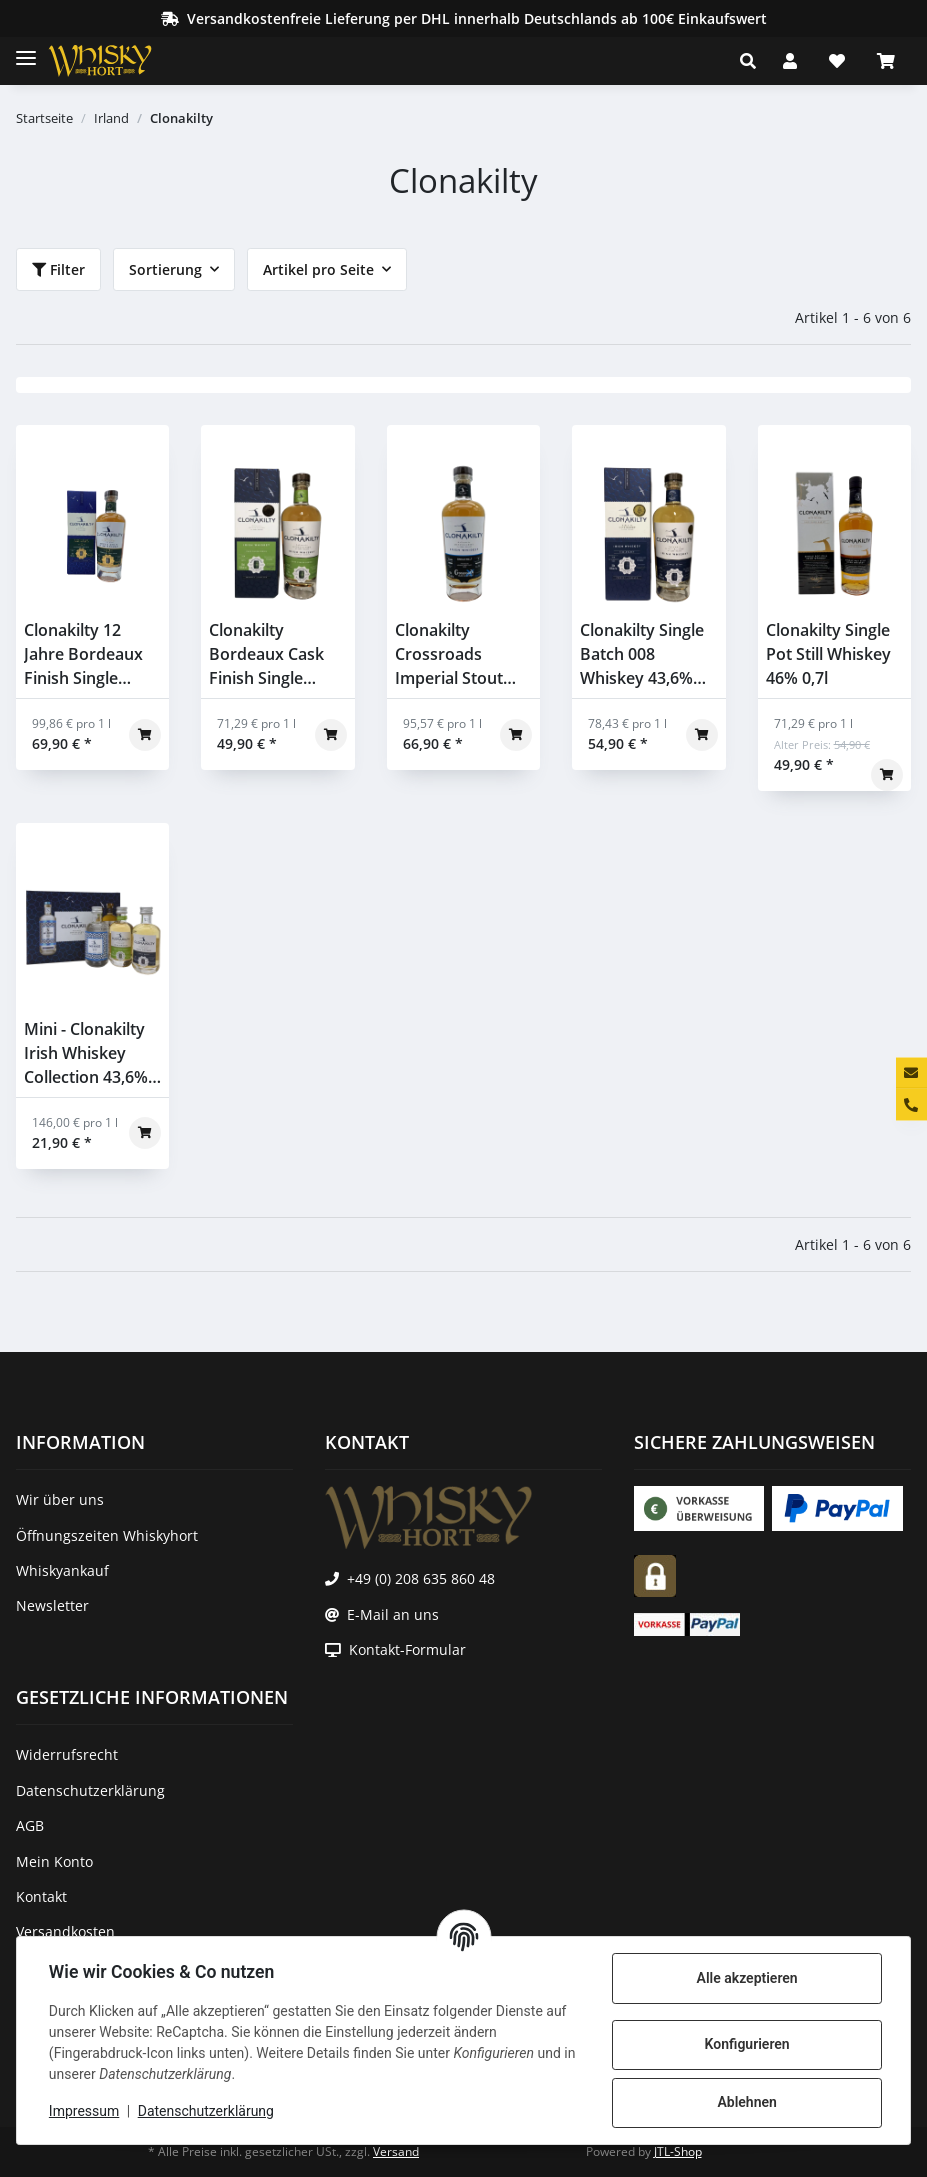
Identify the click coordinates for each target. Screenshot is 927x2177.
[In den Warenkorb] (145, 735)
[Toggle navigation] (26, 49)
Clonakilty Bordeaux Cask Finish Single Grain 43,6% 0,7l (269, 654)
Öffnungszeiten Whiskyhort (107, 1535)
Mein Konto (54, 1861)
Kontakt (41, 1896)
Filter (58, 269)
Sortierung (165, 269)
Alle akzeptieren (746, 1978)
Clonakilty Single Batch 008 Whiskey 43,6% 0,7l (642, 654)
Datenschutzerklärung (206, 2111)
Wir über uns (60, 1499)
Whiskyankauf (62, 1570)
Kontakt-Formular (407, 1649)
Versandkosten (65, 1931)
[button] (753, 61)
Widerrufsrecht (67, 1754)
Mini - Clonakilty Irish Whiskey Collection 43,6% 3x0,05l (86, 1053)
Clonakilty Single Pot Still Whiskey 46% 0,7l (828, 654)
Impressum (84, 2111)
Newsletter (52, 1605)
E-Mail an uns (393, 1614)
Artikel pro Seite (318, 269)
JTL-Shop (678, 2151)
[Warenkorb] (886, 61)
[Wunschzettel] (837, 61)
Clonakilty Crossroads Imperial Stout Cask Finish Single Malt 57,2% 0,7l (462, 654)
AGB (30, 1825)
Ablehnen (746, 2102)
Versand (396, 2151)
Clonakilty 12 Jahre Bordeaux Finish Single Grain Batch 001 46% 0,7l (84, 654)
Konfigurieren (746, 2044)
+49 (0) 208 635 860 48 (421, 1578)
